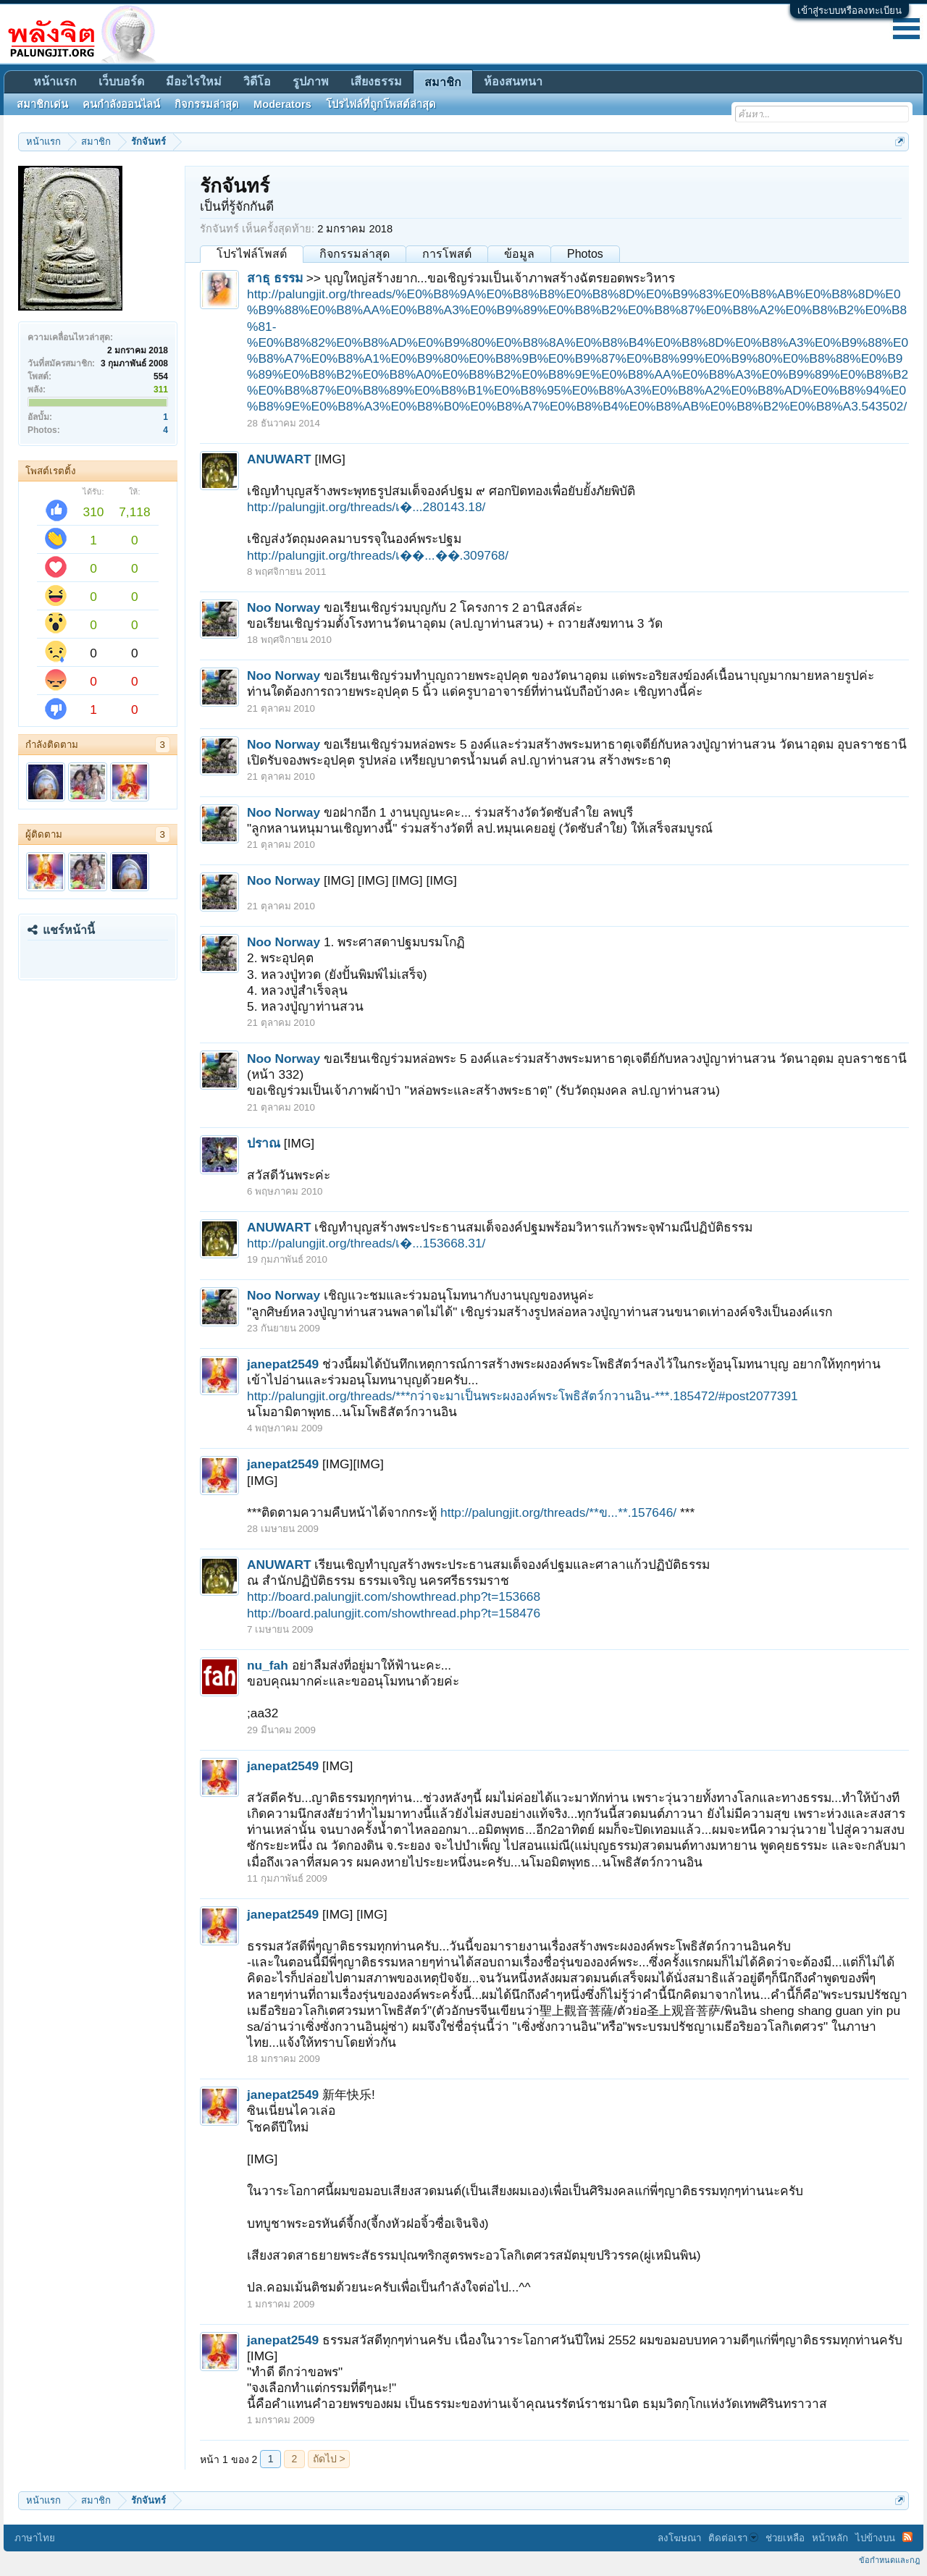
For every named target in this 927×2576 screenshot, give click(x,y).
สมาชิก (442, 82)
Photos (585, 254)
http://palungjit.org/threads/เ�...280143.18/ (366, 507)
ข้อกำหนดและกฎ (889, 2560)
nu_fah (267, 1665)
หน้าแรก (55, 81)
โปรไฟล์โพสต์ (252, 254)
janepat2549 (283, 1364)
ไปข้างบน (875, 2538)
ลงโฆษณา (679, 2538)
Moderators (282, 104)
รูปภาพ (311, 81)
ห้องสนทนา (513, 81)
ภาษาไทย (34, 2538)
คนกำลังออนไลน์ (121, 104)
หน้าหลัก (830, 2538)
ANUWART (279, 459)
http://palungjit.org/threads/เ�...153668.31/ (366, 1243)
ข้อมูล (519, 254)
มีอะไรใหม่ (194, 81)
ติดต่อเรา (733, 2538)
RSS (907, 2537)
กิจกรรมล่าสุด (354, 254)
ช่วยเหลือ (785, 2538)
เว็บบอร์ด (121, 81)
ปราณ (263, 1143)
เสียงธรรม (376, 81)
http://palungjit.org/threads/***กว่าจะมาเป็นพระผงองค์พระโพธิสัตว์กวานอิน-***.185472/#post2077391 (522, 1396)
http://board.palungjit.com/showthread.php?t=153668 (393, 1596)
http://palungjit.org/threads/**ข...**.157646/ (558, 1512)
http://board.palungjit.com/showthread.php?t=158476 (393, 1613)
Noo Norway (283, 607)
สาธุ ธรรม (275, 278)
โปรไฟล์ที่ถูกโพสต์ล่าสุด (381, 104)
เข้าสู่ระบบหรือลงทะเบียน (849, 10)
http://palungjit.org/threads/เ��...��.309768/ (377, 555)
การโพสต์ (446, 254)
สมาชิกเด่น (42, 104)
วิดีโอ (257, 81)
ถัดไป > (329, 2459)
